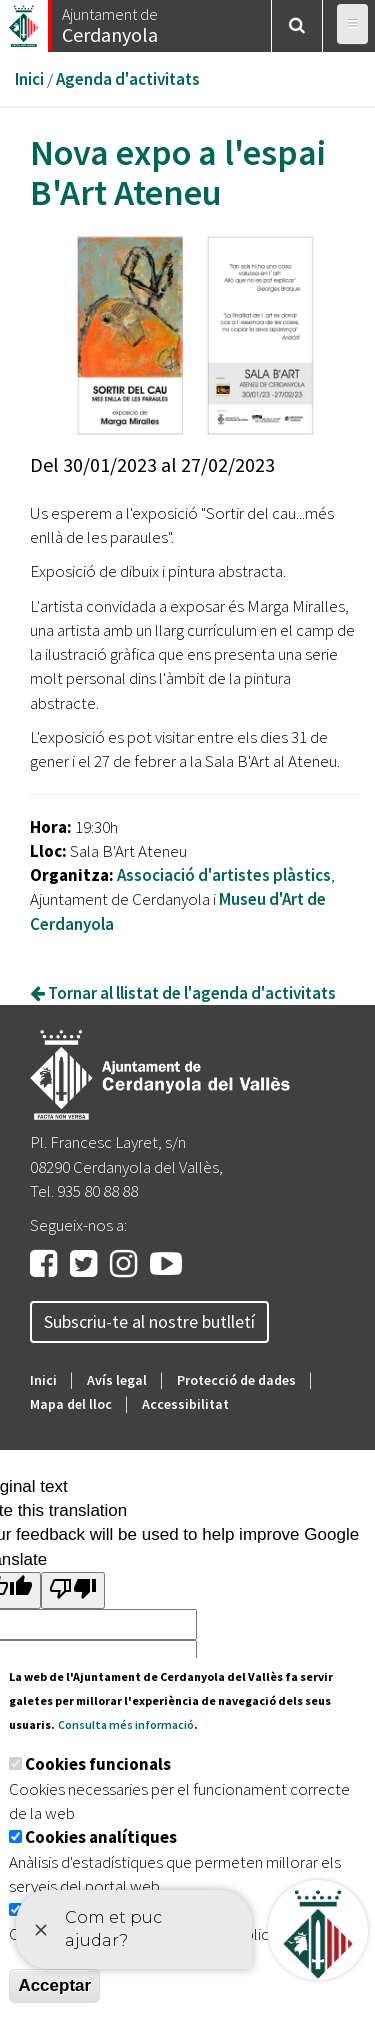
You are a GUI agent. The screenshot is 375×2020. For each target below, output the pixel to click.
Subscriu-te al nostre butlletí (149, 1321)
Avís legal (117, 1380)
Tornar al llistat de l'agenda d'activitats (183, 993)
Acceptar (54, 1985)
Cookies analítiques (101, 1837)
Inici (29, 79)
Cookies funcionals (98, 1764)
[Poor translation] (73, 1590)
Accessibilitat (185, 1404)
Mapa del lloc (71, 1404)
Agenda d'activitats (128, 79)
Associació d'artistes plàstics (224, 875)
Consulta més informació (126, 1724)
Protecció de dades (236, 1380)
